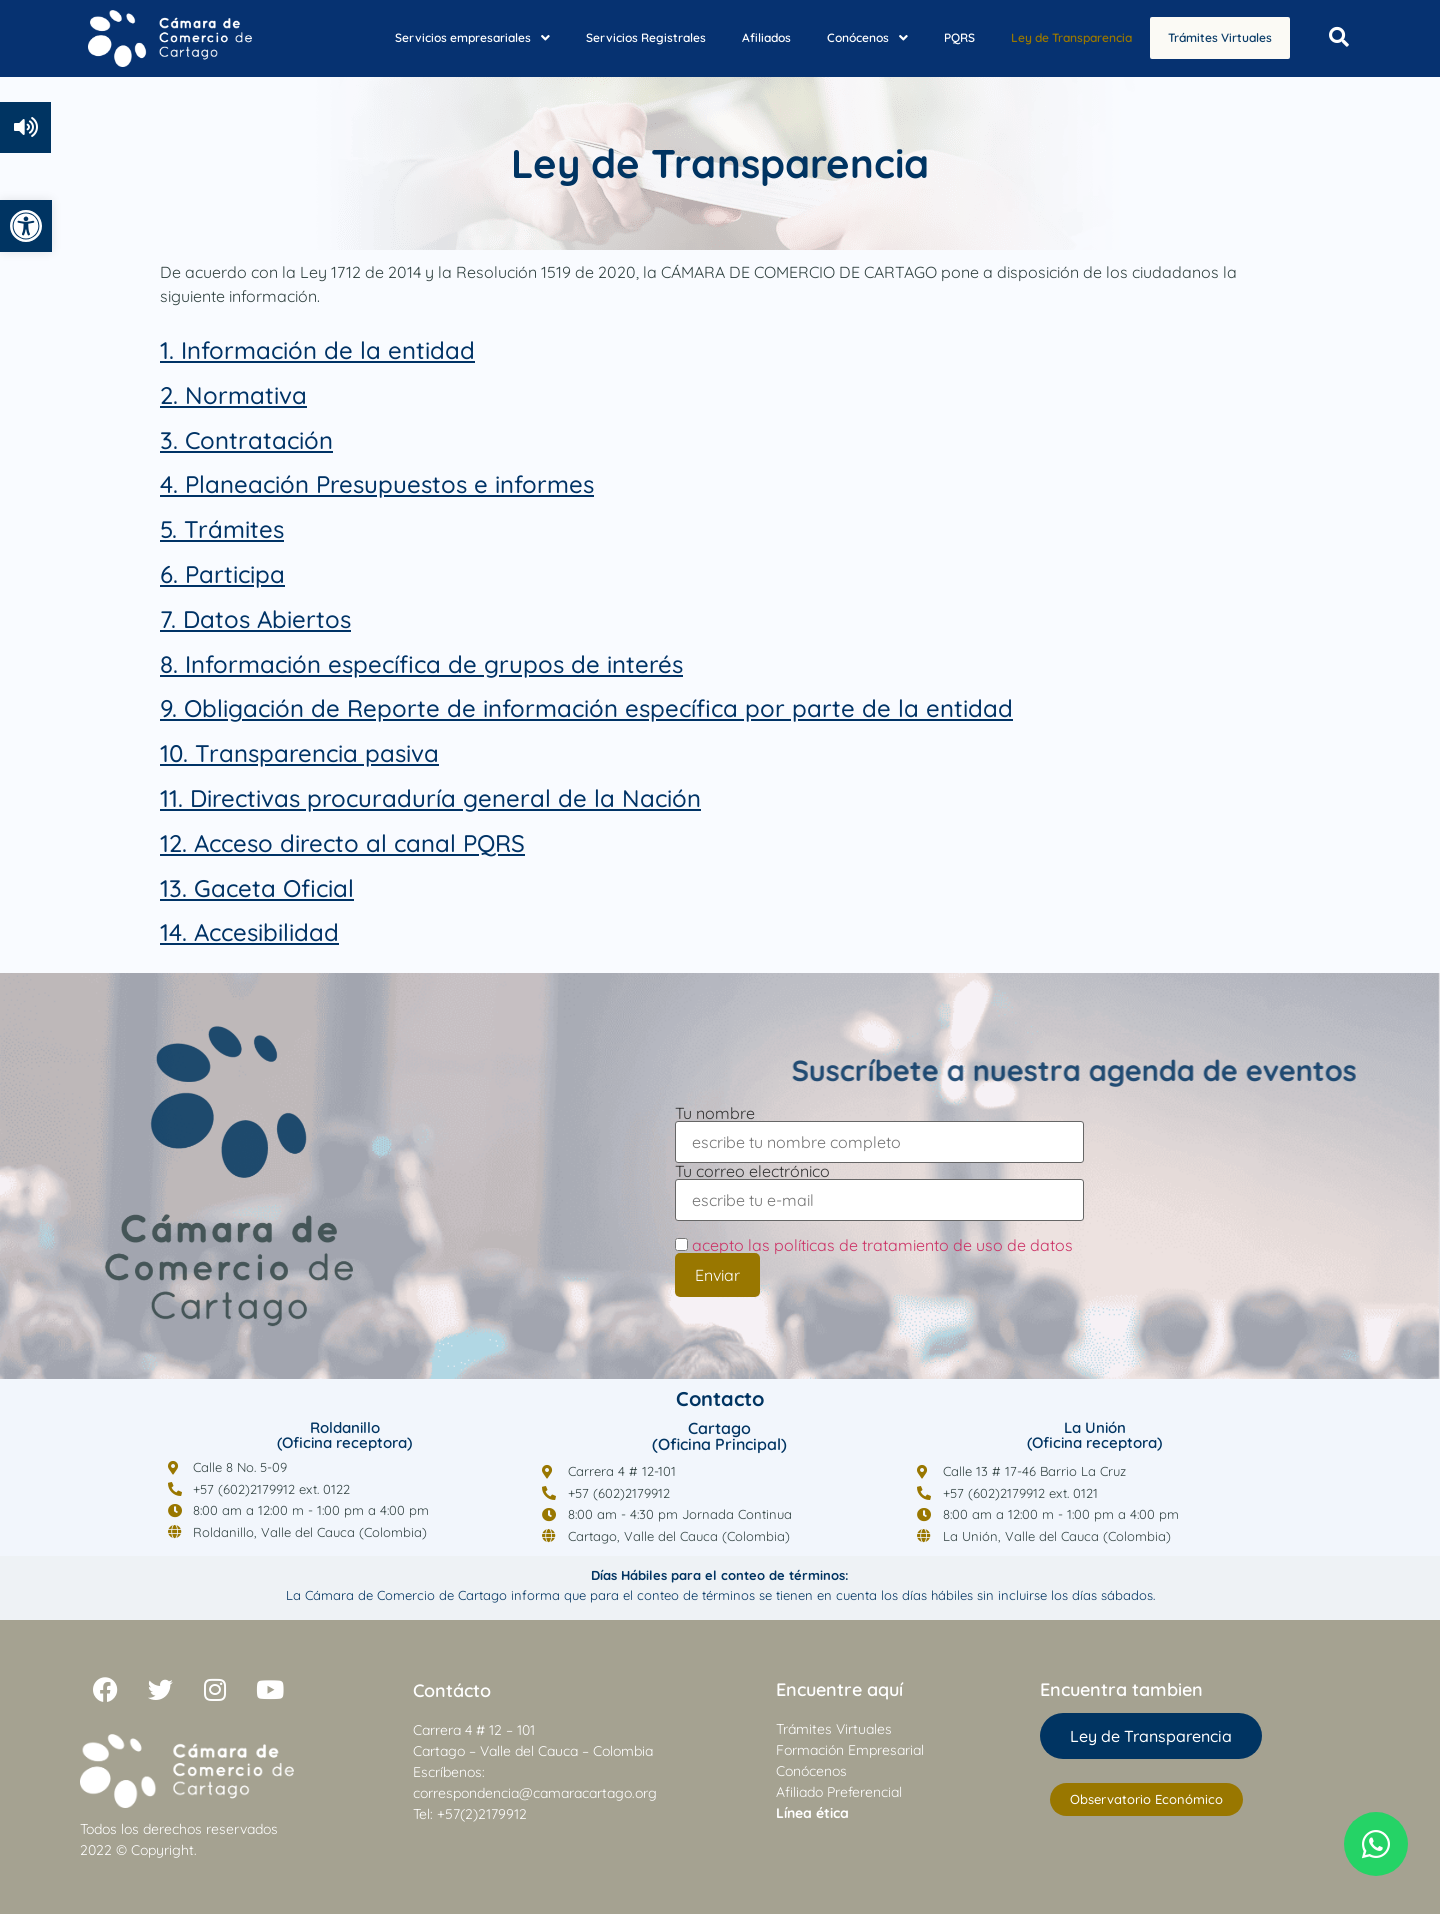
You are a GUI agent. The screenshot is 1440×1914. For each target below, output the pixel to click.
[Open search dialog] (1339, 38)
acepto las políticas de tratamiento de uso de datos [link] (882, 1245)
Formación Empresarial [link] (850, 1750)
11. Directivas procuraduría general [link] (359, 798)
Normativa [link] (246, 395)
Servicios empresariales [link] (454, 36)
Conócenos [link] (849, 36)
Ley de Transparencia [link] (1053, 36)
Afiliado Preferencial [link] (839, 1792)
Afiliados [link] (748, 36)
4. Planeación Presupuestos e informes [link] (377, 484)
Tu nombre (879, 1128)
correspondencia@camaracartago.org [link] (535, 1793)
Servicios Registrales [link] (628, 36)
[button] (454, 37)
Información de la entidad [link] (328, 350)
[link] (26, 226)
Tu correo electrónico (879, 1186)
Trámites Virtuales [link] (1211, 38)
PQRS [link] (941, 36)
